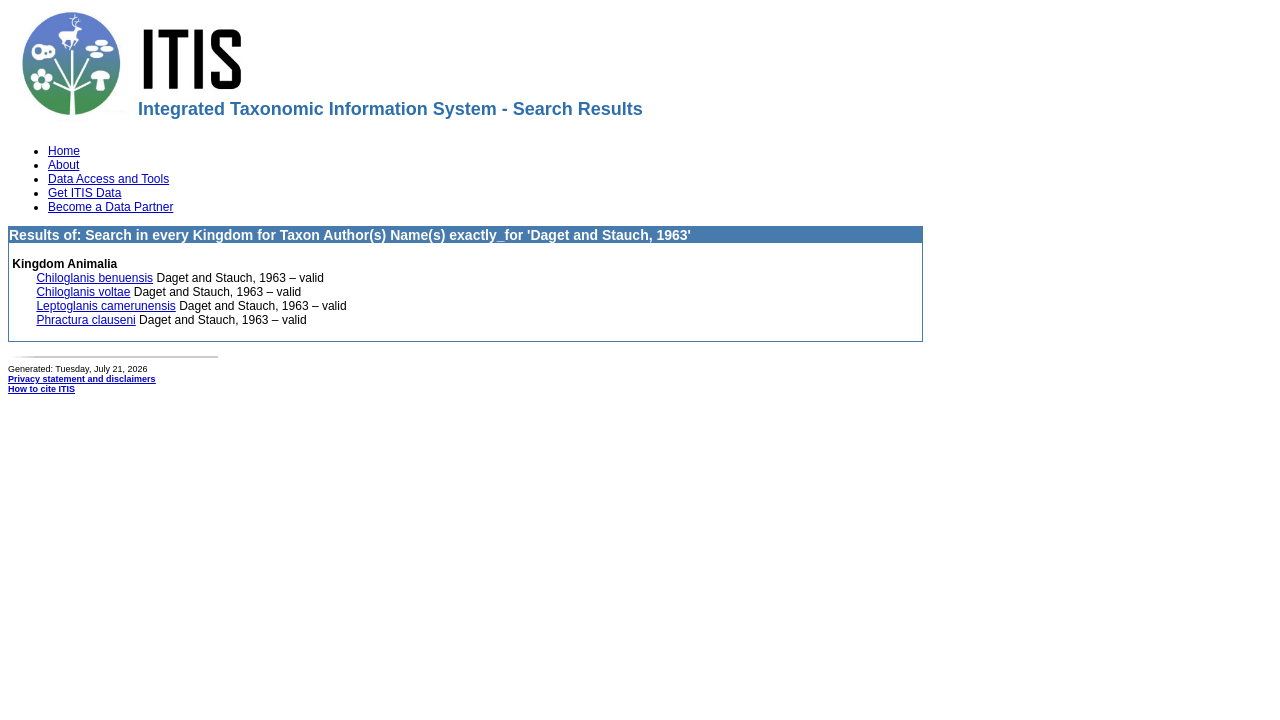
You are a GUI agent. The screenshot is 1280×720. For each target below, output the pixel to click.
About (63, 165)
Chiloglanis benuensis (94, 278)
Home (64, 151)
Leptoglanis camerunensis (105, 306)
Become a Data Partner (110, 207)
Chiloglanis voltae (83, 292)
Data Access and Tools (108, 179)
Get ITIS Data (84, 193)
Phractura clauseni (85, 320)
